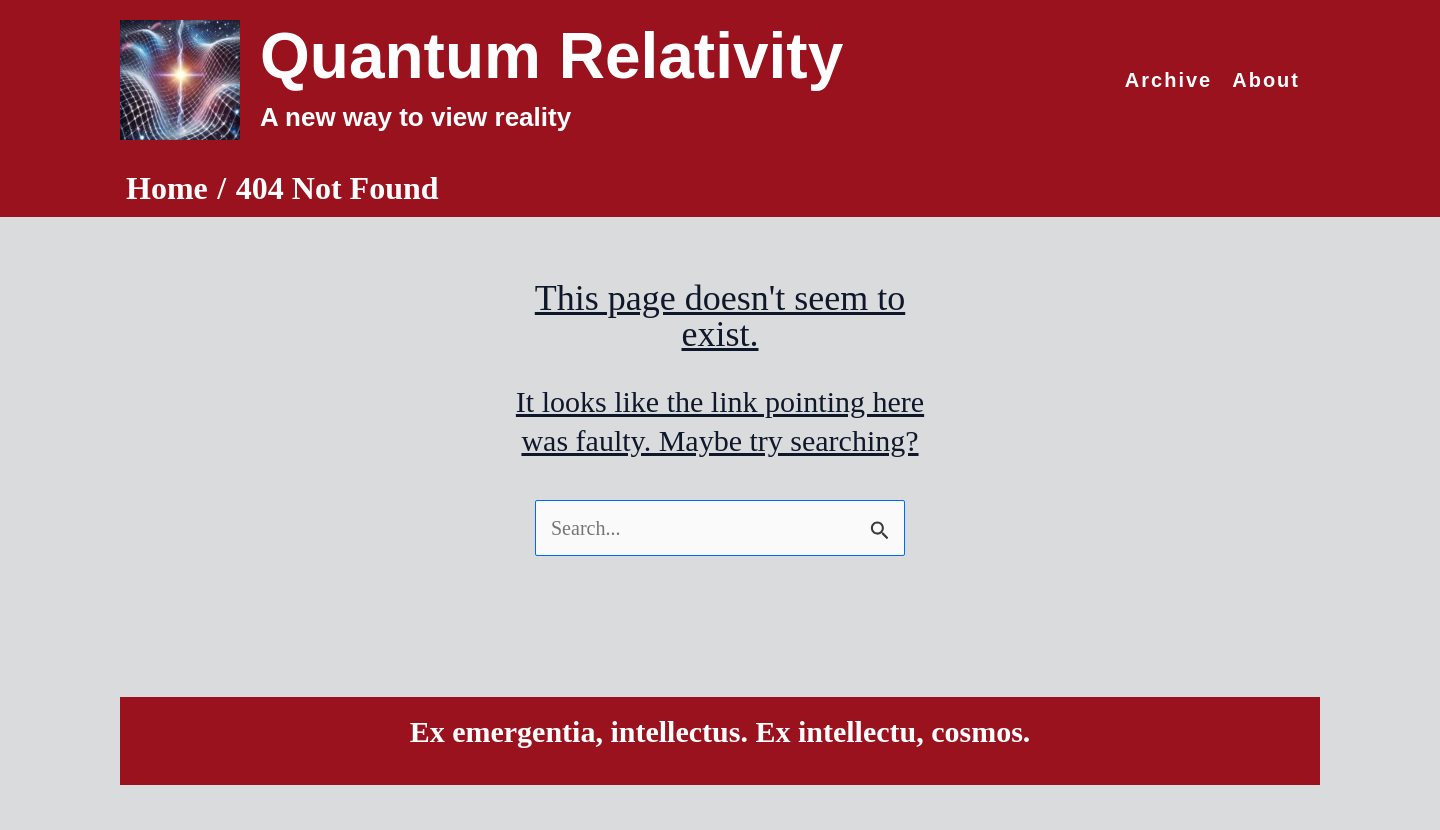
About (1266, 80)
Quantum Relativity (551, 56)
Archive (1168, 80)
